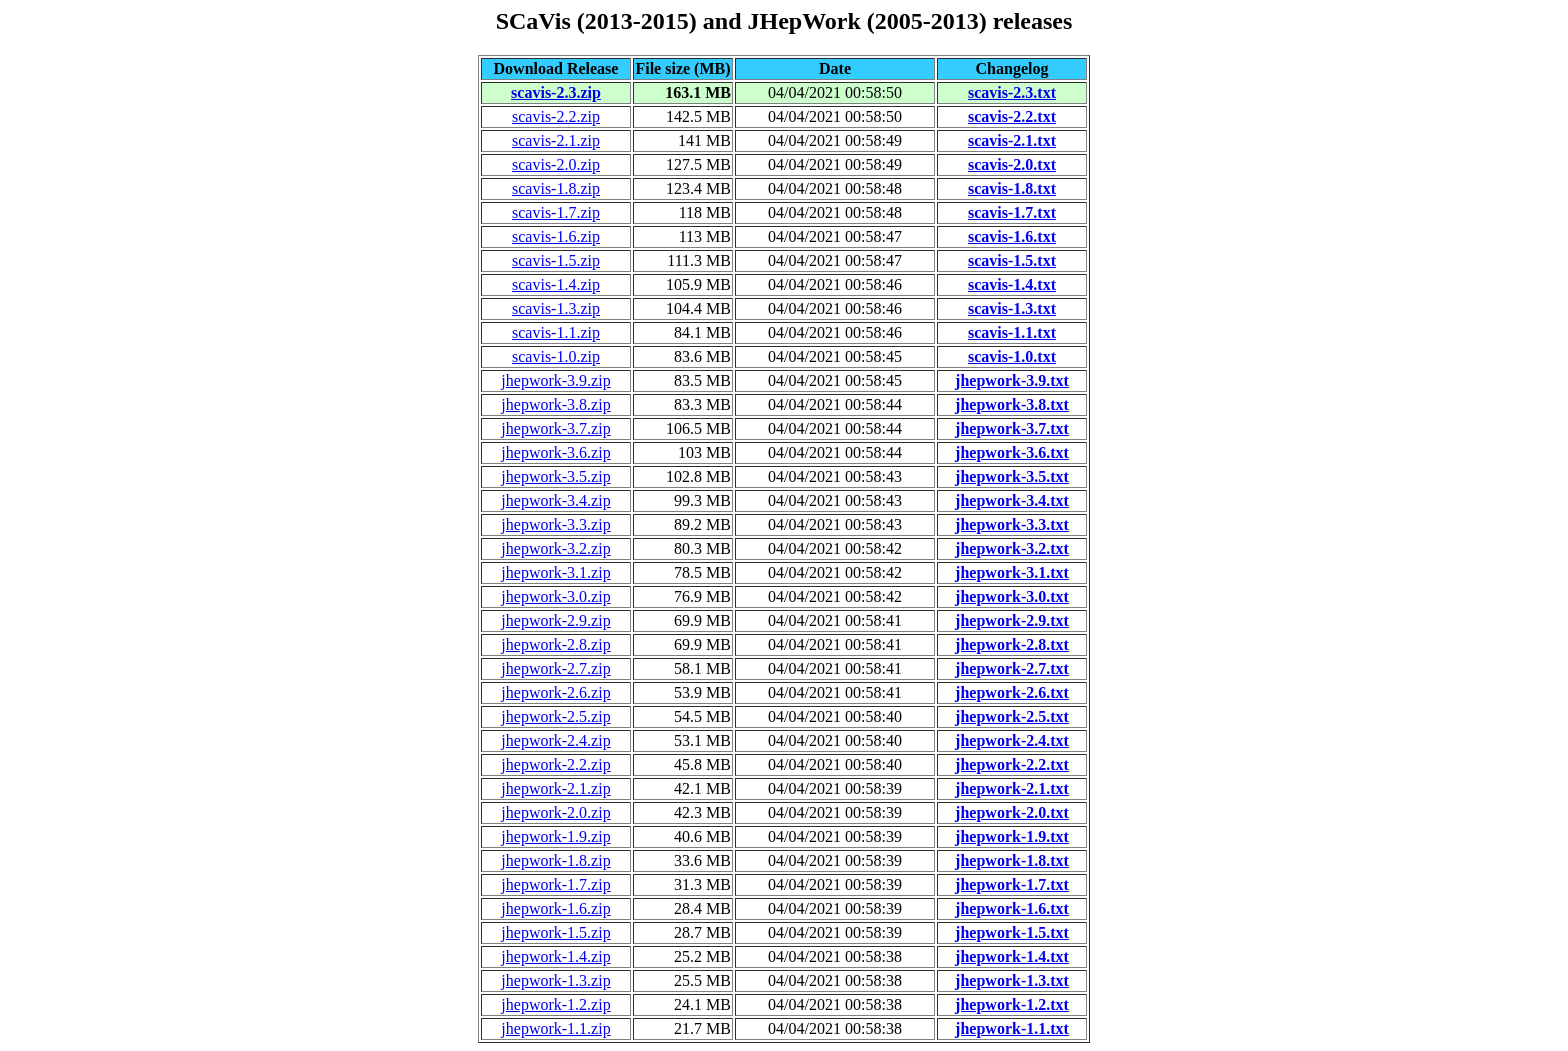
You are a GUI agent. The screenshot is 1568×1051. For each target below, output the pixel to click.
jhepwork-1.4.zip (555, 956)
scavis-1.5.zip (556, 260)
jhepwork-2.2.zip (555, 764)
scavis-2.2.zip (556, 116)
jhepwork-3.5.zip (555, 476)
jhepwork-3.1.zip (555, 572)
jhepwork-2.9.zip (555, 620)
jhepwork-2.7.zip (555, 668)
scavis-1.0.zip (556, 356)
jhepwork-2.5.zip (555, 716)
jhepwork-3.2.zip (555, 548)
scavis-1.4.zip (556, 284)
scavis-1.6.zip (556, 236)
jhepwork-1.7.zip (555, 884)
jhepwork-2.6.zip (555, 692)
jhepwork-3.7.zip (555, 428)
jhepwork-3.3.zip (555, 524)
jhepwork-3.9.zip (555, 380)
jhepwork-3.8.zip (555, 404)
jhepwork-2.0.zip (555, 812)
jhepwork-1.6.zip (555, 908)
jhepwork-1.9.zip (555, 836)
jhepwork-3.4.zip (555, 500)
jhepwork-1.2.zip (555, 1004)
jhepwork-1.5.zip (555, 932)
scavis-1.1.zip (556, 332)
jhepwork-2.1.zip (555, 788)
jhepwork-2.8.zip (555, 644)
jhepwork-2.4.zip (555, 740)
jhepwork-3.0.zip (555, 596)
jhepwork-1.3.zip (555, 980)
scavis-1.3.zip (556, 308)
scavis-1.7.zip (556, 212)
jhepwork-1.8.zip (555, 860)
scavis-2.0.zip (556, 164)
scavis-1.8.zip (556, 188)
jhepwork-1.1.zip (555, 1028)
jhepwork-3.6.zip (555, 452)
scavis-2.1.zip (556, 140)
